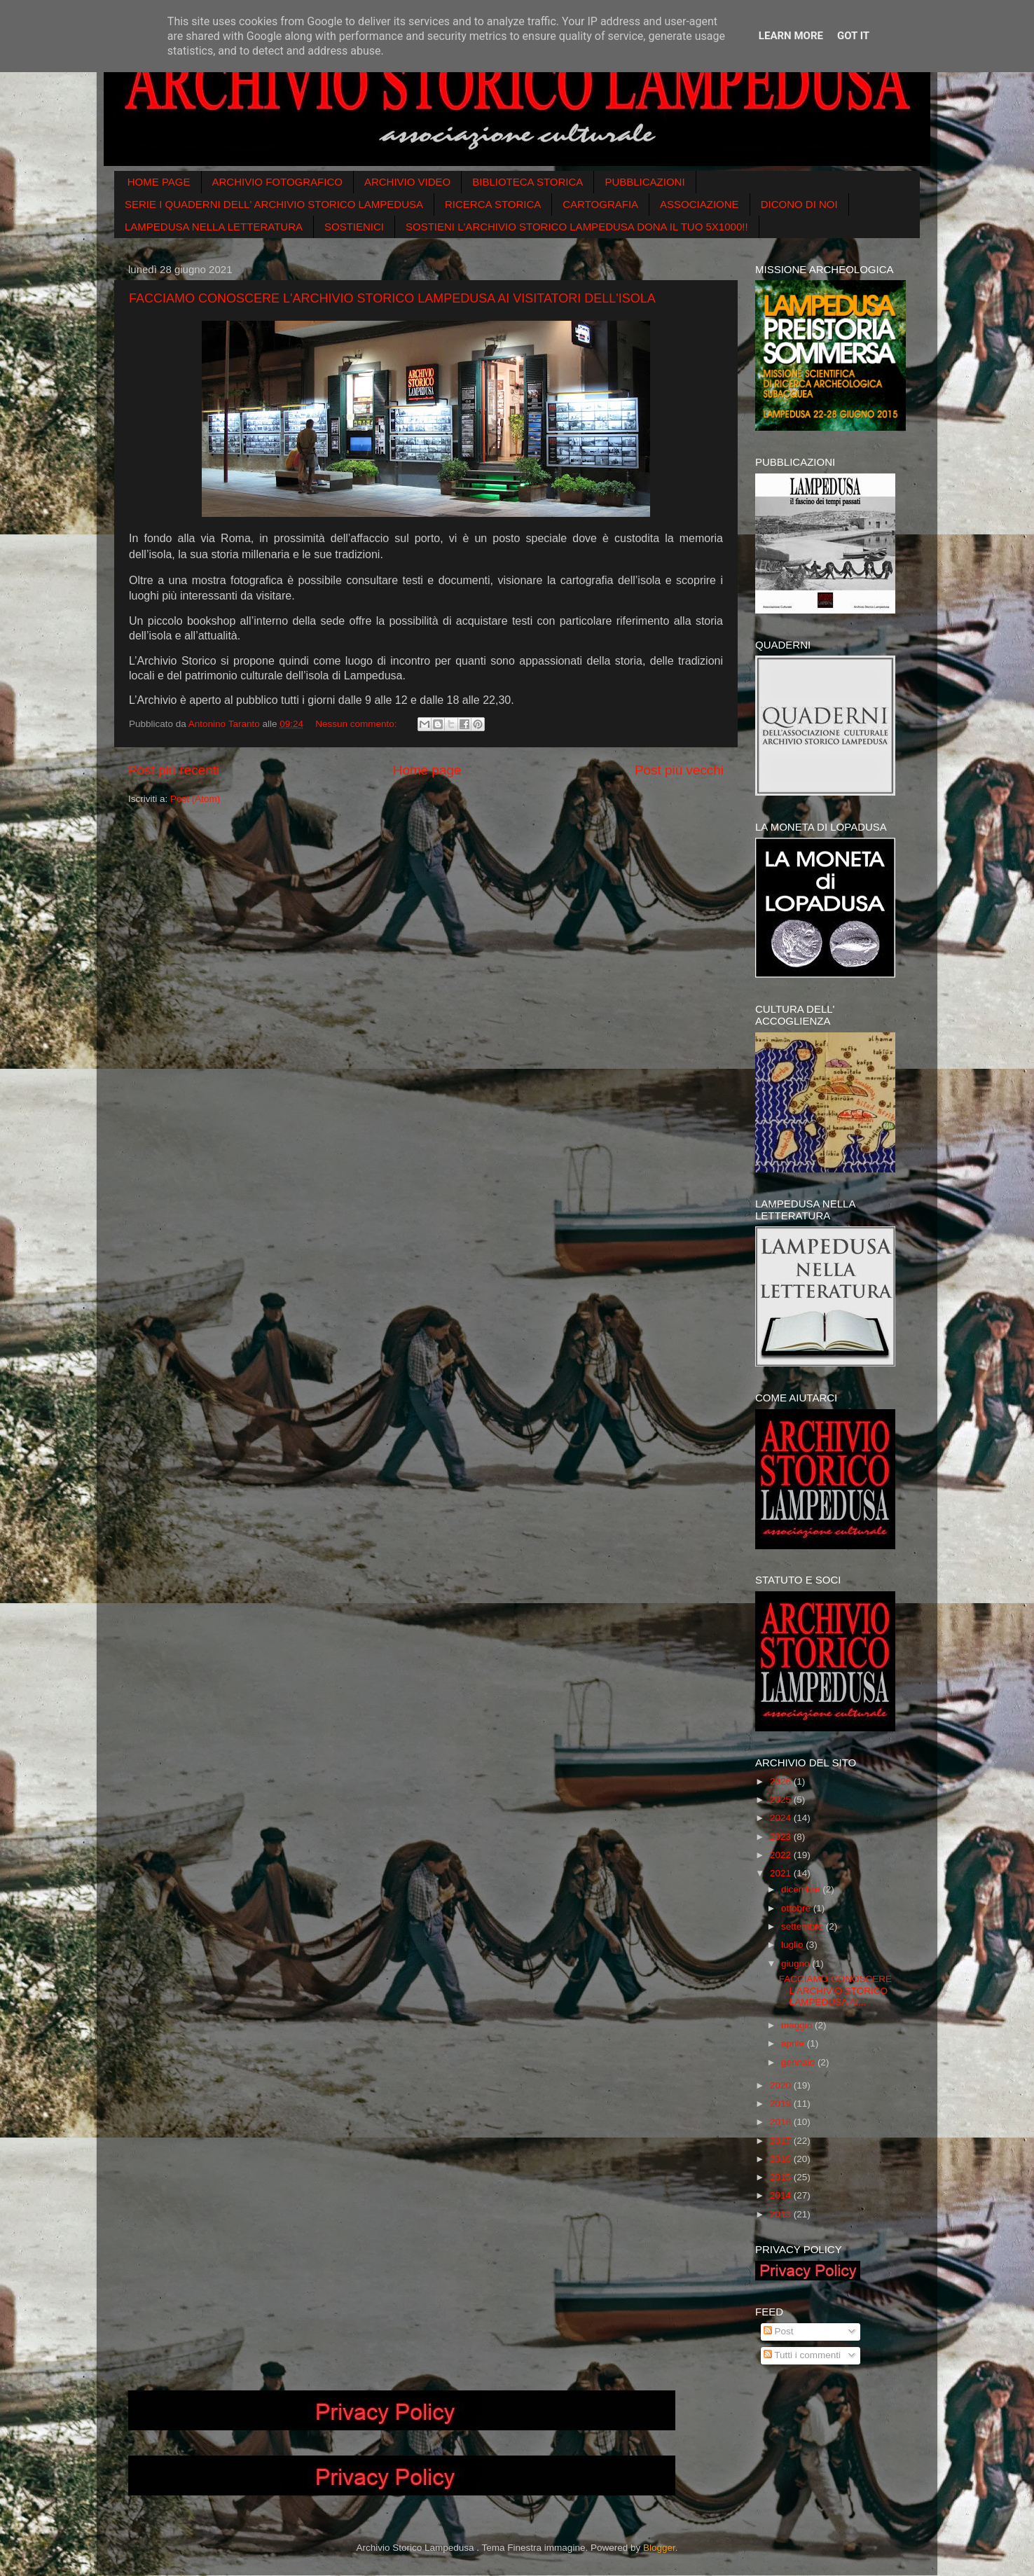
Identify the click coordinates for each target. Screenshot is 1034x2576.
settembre (803, 1926)
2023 (782, 1836)
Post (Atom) (195, 799)
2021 (782, 1873)
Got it (853, 35)
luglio (793, 1944)
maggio (798, 2025)
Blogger (659, 2547)
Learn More (791, 35)
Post (779, 2331)
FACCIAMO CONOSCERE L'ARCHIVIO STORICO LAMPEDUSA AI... (835, 1990)
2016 (782, 2159)
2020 (782, 2085)
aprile (794, 2043)
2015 (782, 2177)
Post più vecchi (679, 770)
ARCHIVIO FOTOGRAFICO (277, 182)
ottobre (797, 1908)
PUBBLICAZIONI (644, 182)
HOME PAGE (159, 182)
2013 (782, 2214)
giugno (796, 1963)
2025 (782, 1799)
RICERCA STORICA (493, 204)
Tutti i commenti (802, 2355)
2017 (782, 2140)
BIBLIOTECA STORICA (527, 182)
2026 (782, 1781)
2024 (782, 1818)
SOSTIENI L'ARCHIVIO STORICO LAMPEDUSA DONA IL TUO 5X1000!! (577, 227)
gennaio (799, 2062)
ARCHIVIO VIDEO (407, 182)
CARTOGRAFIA (600, 204)
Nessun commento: (357, 724)
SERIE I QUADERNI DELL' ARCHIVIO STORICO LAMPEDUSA (274, 204)
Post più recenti (173, 770)
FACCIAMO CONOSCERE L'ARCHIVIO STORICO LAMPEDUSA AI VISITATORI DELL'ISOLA (392, 298)
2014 (782, 2195)
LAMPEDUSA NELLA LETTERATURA (214, 227)
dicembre (801, 1889)
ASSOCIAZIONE (699, 204)
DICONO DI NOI (799, 204)
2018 (782, 2122)
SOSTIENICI (354, 227)
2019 (782, 2103)
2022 (782, 1855)
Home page (427, 770)
